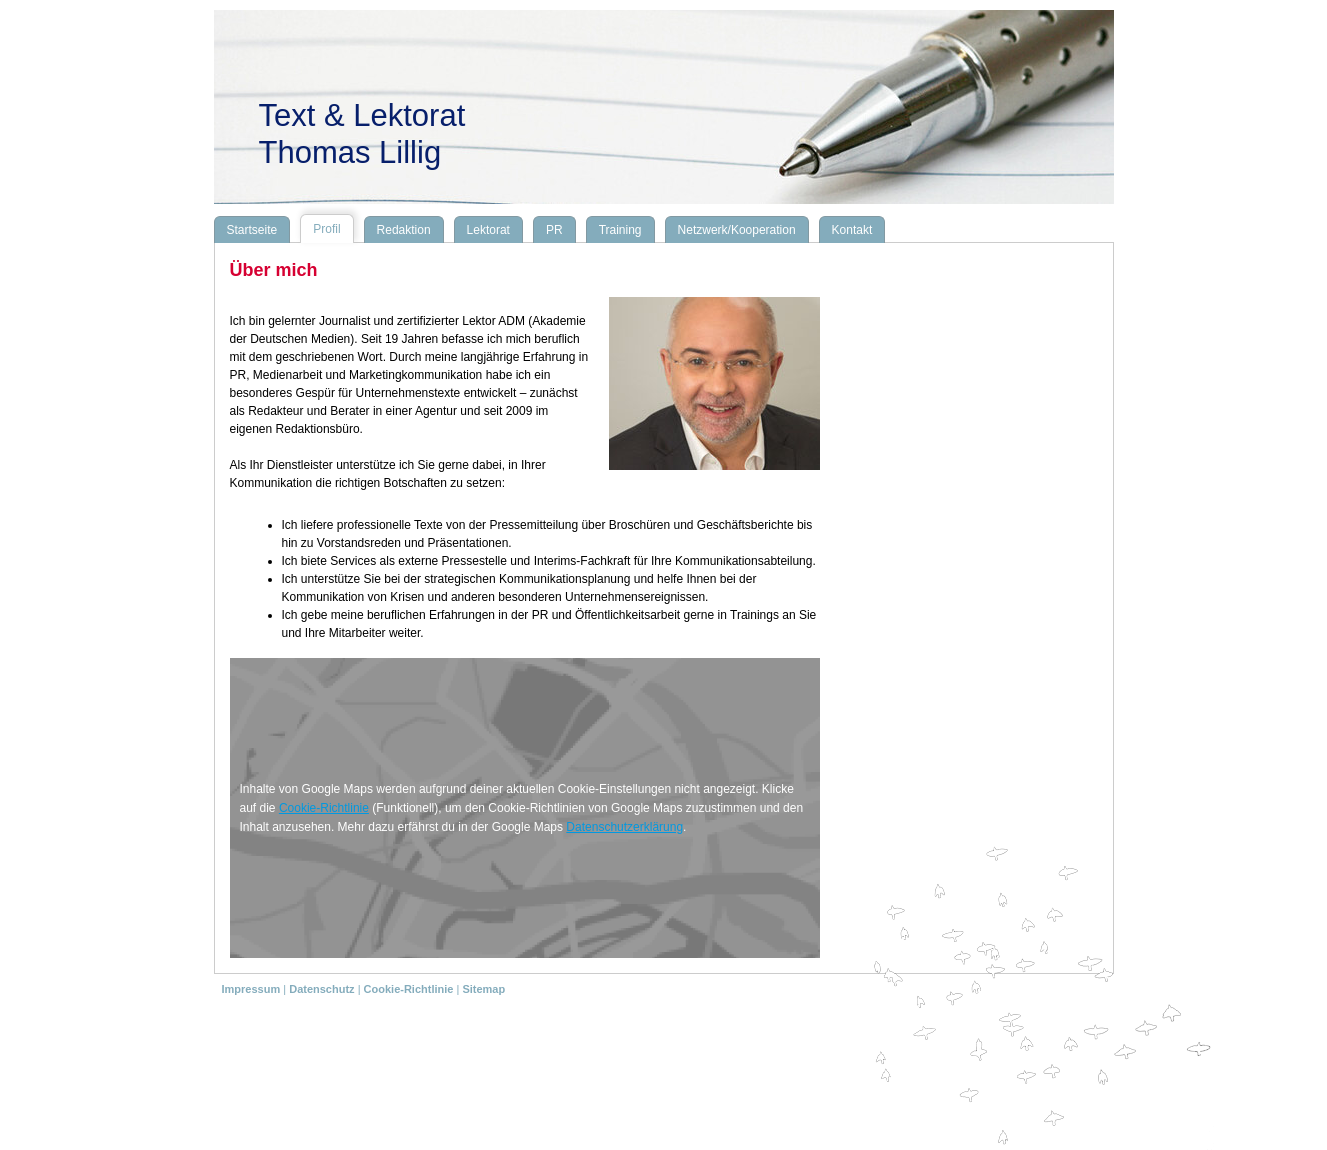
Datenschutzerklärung (624, 827)
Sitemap (483, 989)
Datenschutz (321, 989)
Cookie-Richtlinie (324, 808)
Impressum (251, 989)
